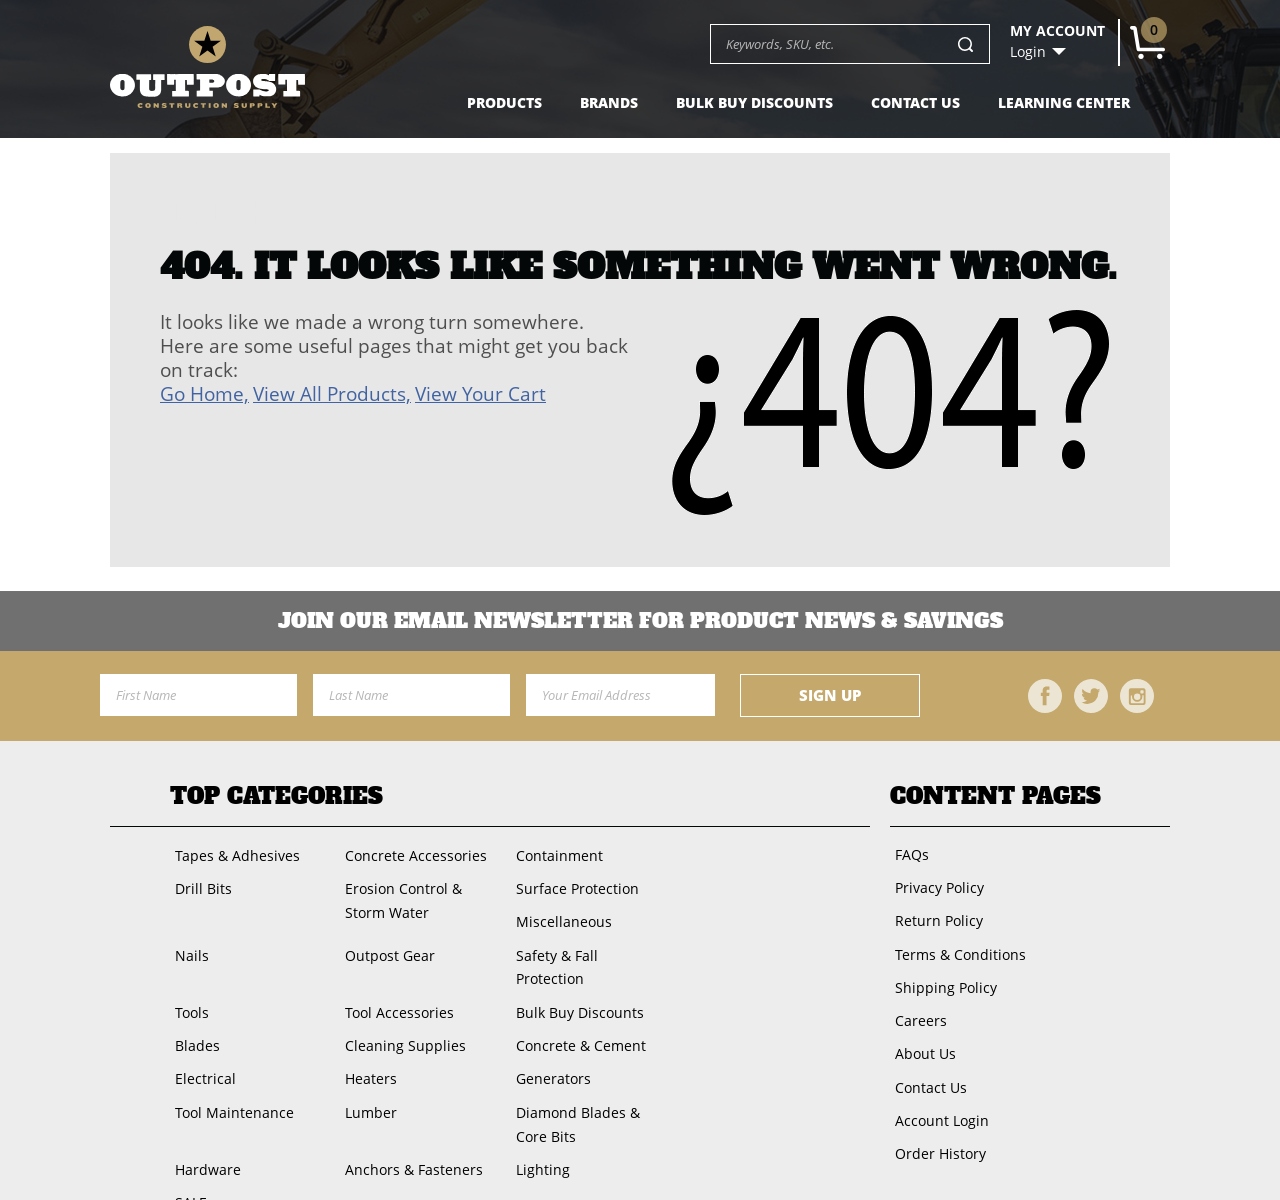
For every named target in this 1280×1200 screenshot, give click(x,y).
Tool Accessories (394, 973)
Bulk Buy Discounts (754, 102)
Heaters (366, 1033)
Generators (548, 1033)
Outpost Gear (385, 943)
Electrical (200, 1033)
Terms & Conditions (955, 942)
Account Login (937, 1092)
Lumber (366, 1063)
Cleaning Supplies (400, 1003)
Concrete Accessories (411, 853)
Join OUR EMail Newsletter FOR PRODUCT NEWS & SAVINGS (640, 621)
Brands (609, 102)
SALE (186, 1147)
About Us (920, 1032)
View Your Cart (480, 394)
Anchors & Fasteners (409, 1117)
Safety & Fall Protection (588, 943)
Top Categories (276, 796)
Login (1028, 52)
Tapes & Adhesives (232, 853)
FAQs (907, 852)
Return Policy (934, 912)
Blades (192, 1003)
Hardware (203, 1117)
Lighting (538, 1117)
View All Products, (332, 394)
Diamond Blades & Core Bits (590, 1075)
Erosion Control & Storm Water (398, 895)
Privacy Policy (934, 882)
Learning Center (1064, 102)
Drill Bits (198, 883)
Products (504, 102)
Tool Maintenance (229, 1063)
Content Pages (995, 796)
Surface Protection (572, 883)
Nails (187, 943)
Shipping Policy (941, 972)
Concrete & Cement (576, 1003)
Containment (554, 853)
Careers (916, 1002)
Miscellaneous (559, 913)
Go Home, (204, 394)
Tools (187, 973)
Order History (935, 1122)
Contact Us (915, 102)
